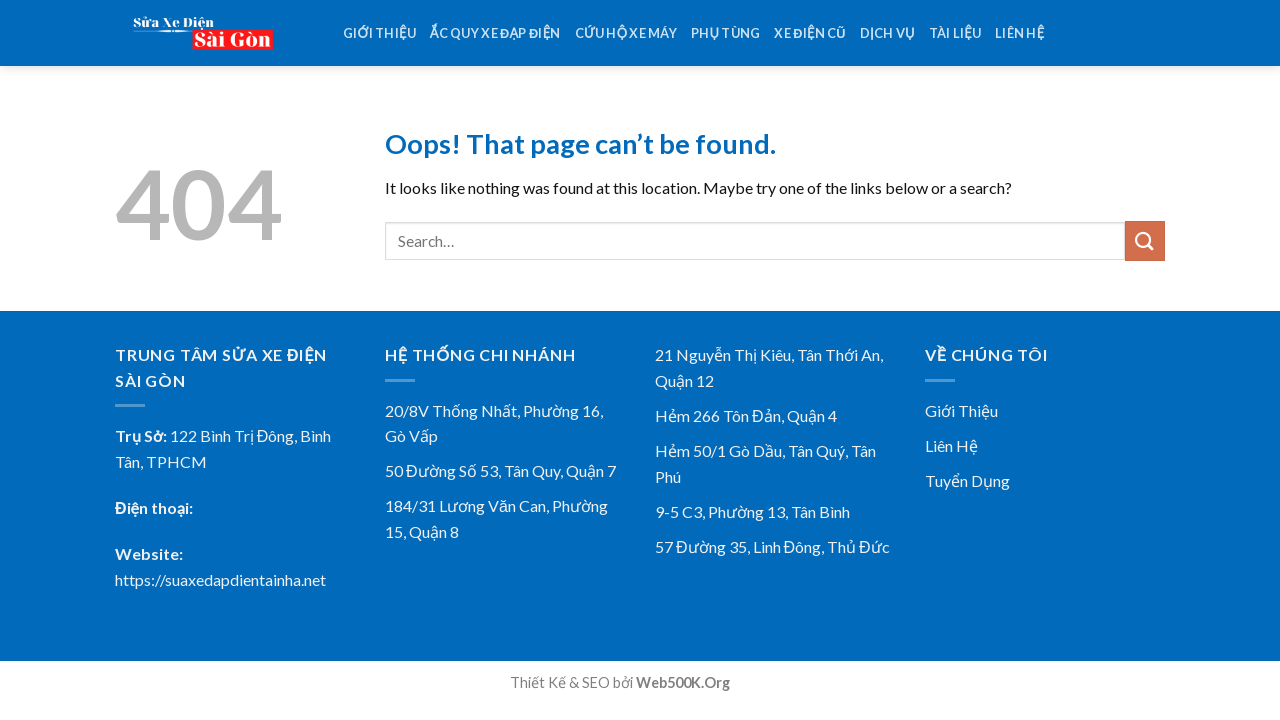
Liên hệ (1019, 33)
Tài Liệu (955, 33)
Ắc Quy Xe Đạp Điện (495, 33)
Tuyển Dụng (967, 480)
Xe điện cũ (809, 33)
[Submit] (1145, 240)
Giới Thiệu (961, 410)
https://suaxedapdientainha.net (220, 579)
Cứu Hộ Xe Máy (626, 33)
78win (752, 682)
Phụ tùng (725, 33)
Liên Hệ (951, 445)
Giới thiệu (379, 33)
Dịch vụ (887, 33)
